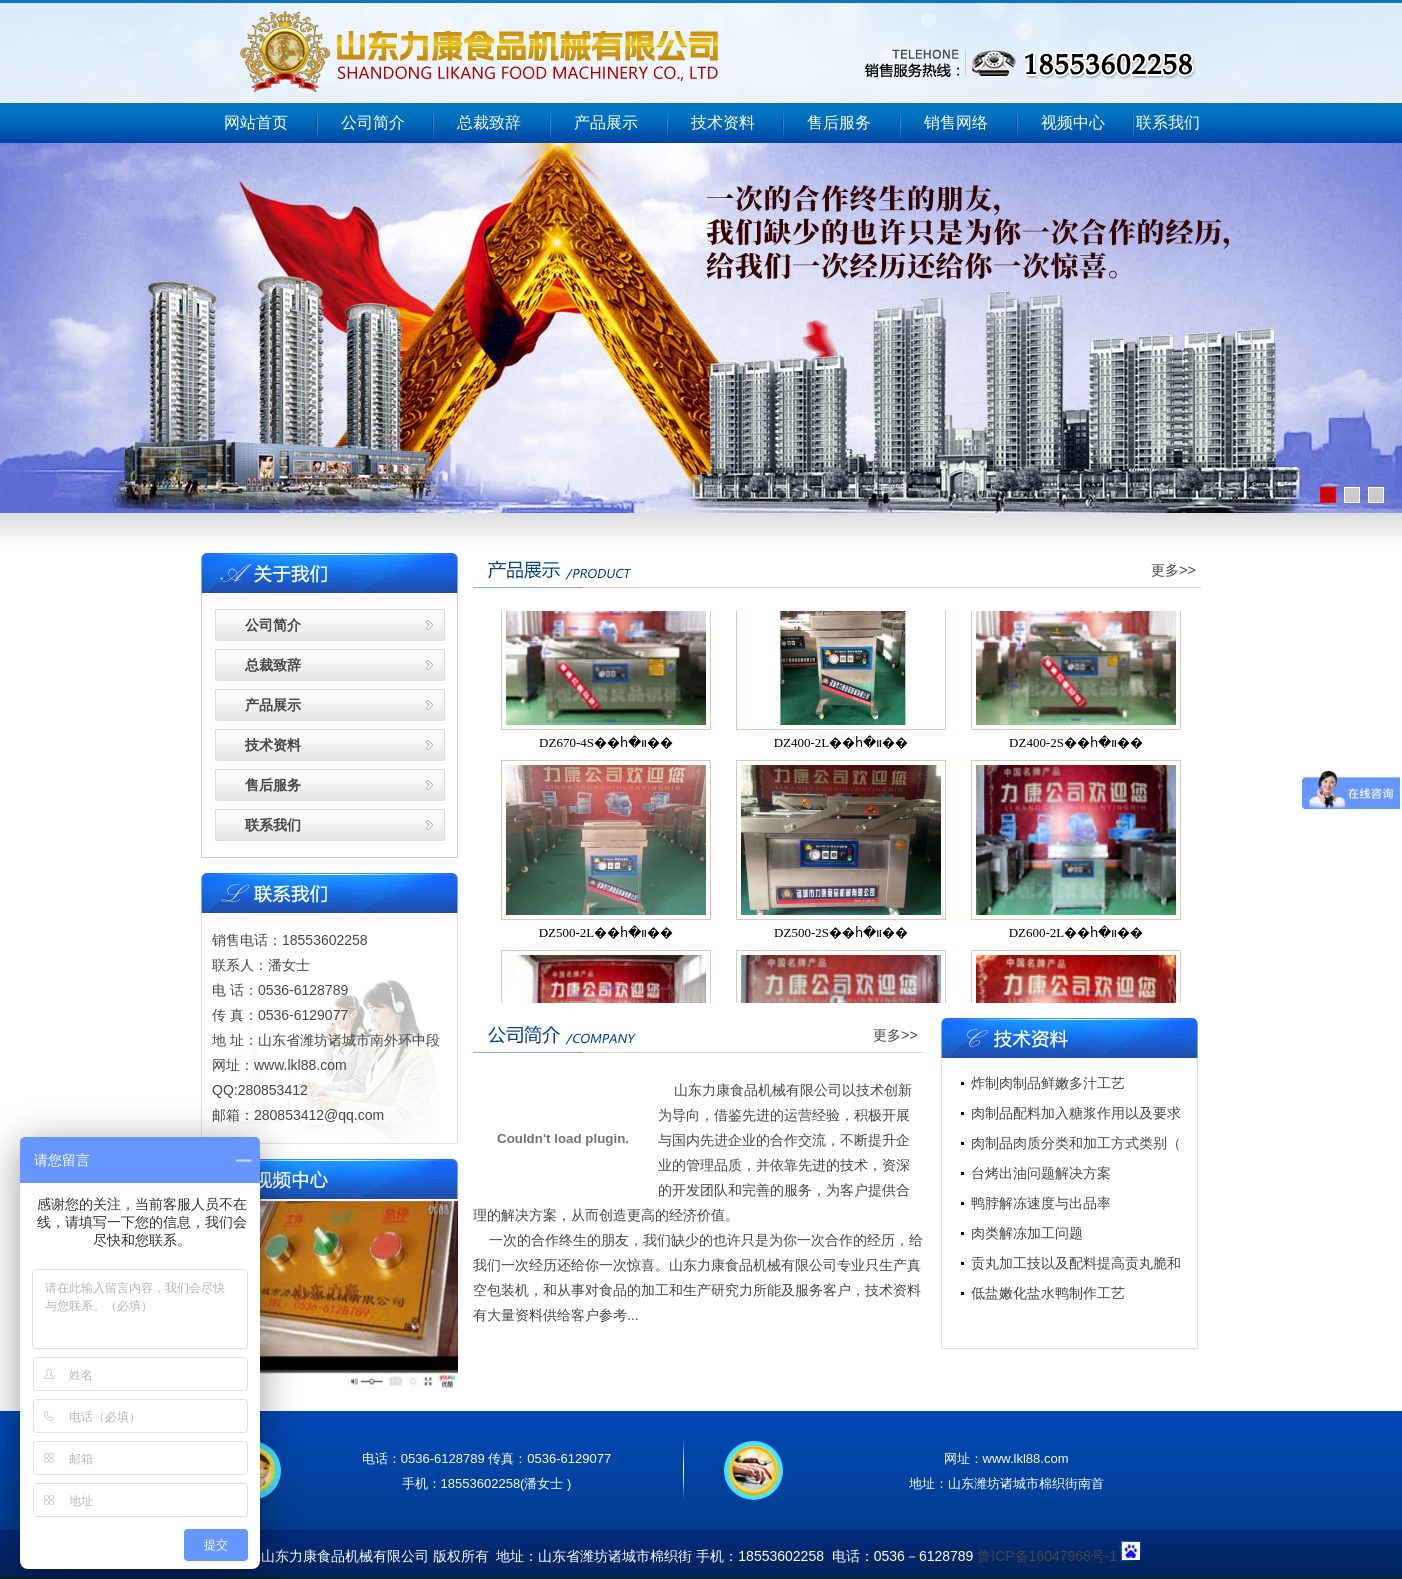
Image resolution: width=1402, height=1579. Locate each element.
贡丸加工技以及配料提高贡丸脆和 (1076, 1263)
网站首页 (256, 122)
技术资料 (723, 122)
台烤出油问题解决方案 (1041, 1173)
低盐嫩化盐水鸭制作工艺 (1048, 1293)
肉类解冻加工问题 (1027, 1233)
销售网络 (956, 122)
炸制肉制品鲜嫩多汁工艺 (1048, 1083)
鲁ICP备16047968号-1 (1047, 1556)
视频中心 (1073, 122)
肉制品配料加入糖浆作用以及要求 (1076, 1113)
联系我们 (1168, 122)
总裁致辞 (489, 122)
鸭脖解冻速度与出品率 (1041, 1203)
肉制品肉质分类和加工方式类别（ (1076, 1143)
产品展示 (606, 122)
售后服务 (839, 122)
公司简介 (373, 122)
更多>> (1173, 570)
